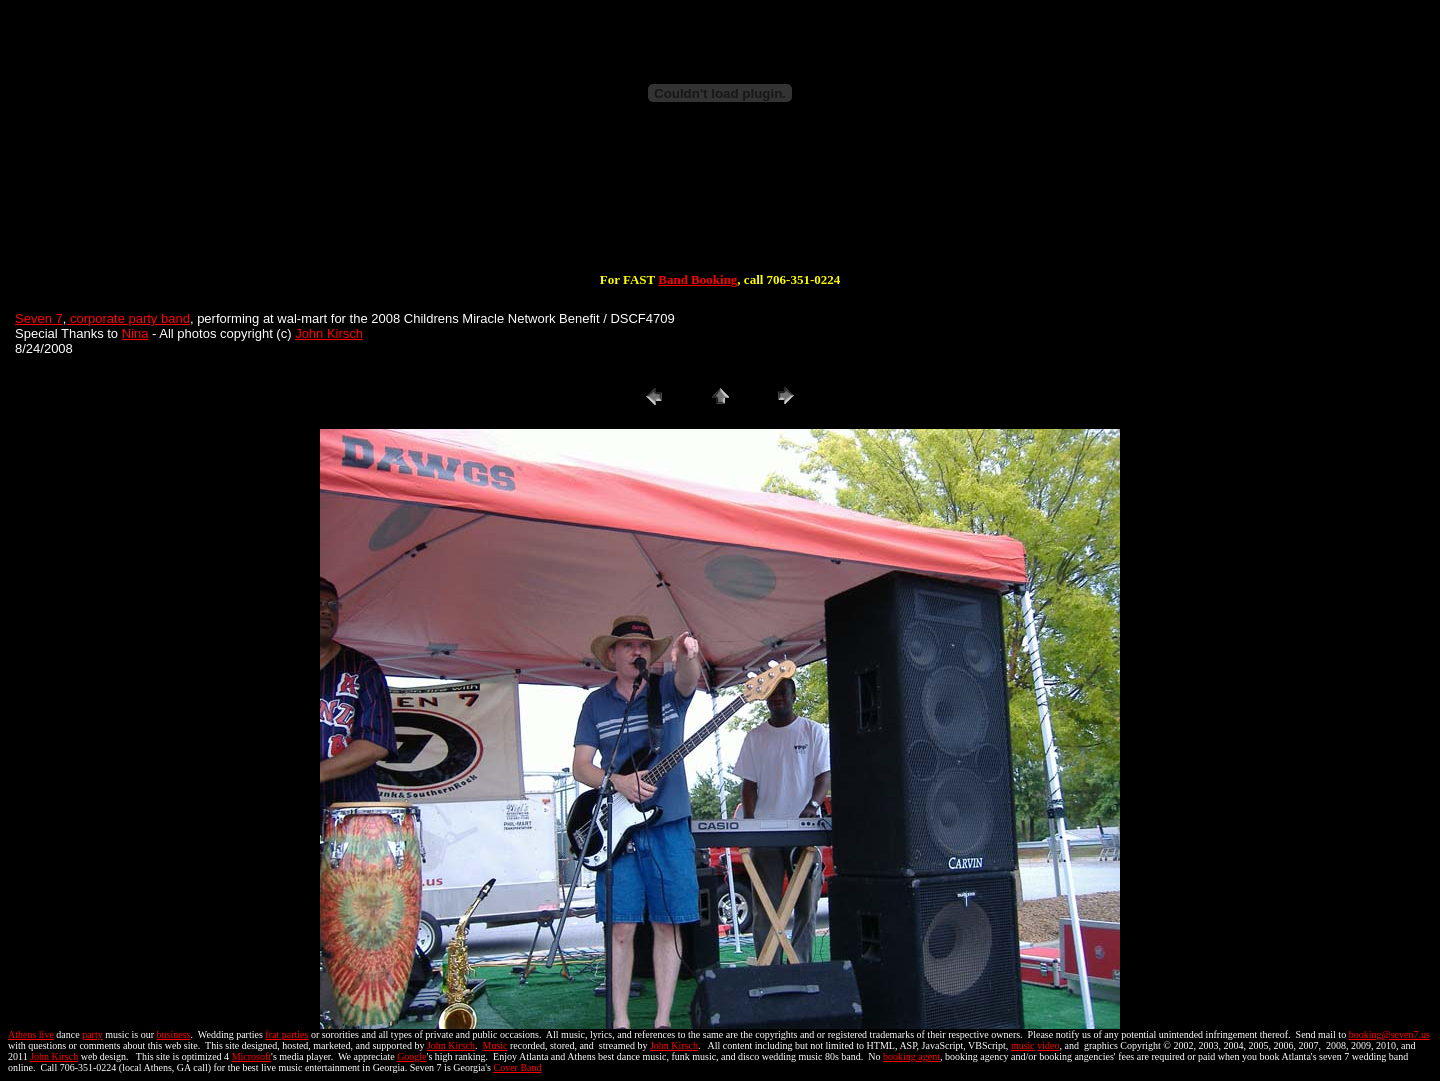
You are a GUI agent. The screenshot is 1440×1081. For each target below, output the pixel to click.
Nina (135, 333)
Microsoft (251, 1056)
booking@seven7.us (1389, 1034)
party (92, 1034)
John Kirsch (329, 333)
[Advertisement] (720, 208)
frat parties (286, 1034)
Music (494, 1045)
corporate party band (128, 318)
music (1023, 1045)
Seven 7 (39, 318)
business (174, 1034)
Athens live (31, 1034)
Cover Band (518, 1067)
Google (411, 1056)
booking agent (911, 1056)
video (1048, 1045)
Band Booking (697, 279)
